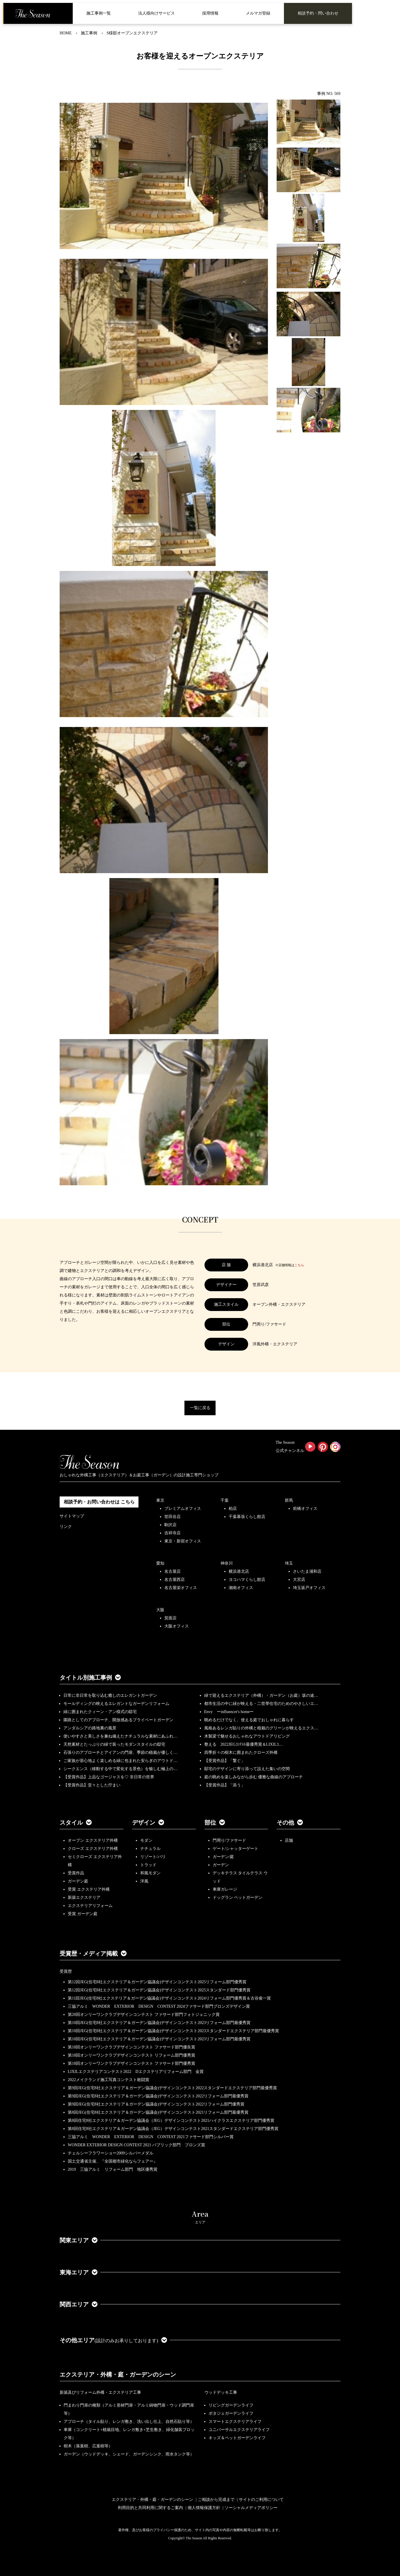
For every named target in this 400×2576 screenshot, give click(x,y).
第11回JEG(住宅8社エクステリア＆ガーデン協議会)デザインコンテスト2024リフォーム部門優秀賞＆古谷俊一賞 (169, 1998)
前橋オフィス (305, 1508)
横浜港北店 (239, 1571)
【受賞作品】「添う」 (224, 1785)
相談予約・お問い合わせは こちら (99, 1501)
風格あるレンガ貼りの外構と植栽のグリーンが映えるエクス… (261, 1728)
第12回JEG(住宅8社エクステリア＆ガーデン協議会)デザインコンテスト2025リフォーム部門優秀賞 (157, 1982)
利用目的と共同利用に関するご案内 (150, 2508)
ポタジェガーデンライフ (231, 2413)
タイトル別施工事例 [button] (90, 1677)
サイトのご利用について (261, 2499)
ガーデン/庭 (223, 1857)
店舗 (289, 1840)
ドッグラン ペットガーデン (238, 1897)
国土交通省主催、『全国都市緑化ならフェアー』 (112, 2161)
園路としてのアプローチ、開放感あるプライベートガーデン (118, 1720)
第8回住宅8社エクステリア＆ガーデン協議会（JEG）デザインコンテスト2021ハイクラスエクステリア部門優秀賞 (171, 2120)
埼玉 (289, 1563)
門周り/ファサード (229, 1840)
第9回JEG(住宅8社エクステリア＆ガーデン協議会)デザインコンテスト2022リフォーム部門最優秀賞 (158, 2096)
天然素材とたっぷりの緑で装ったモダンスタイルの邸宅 (114, 1744)
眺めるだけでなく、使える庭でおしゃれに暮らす (249, 1720)
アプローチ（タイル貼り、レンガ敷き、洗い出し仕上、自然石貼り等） (129, 2421)
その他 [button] (290, 1822)
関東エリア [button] (78, 2240)
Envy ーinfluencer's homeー (229, 1712)
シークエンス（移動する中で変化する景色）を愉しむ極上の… (120, 1769)
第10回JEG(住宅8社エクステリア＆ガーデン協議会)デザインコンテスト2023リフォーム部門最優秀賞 (159, 2023)
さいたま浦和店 (307, 1571)
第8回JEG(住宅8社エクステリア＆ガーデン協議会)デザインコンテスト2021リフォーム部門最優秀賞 (158, 2112)
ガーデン (221, 1865)
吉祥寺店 (172, 1533)
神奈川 (227, 1563)
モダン (146, 1840)
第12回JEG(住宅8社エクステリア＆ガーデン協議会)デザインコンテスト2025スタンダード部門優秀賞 (159, 1990)
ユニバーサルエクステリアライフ (239, 2430)
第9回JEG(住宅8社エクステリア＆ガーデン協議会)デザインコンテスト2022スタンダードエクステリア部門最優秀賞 (172, 2088)
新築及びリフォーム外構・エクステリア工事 (100, 2392)
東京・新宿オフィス (182, 1541)
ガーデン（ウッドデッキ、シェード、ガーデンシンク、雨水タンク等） (129, 2454)
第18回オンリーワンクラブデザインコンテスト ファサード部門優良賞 (131, 2047)
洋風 (144, 1881)
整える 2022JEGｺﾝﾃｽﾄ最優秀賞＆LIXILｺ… (243, 1744)
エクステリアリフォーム (90, 1905)
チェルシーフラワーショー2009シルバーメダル (110, 2153)
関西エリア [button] (78, 2304)
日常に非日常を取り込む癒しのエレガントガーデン (110, 1695)
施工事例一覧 (98, 13)
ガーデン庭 (78, 1881)
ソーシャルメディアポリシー (251, 2508)
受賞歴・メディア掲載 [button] (93, 1953)
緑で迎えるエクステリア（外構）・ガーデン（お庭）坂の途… (261, 1695)
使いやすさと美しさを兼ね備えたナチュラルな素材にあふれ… (120, 1736)
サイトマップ (72, 1516)
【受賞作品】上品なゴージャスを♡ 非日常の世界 (110, 1777)
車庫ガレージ (225, 1889)
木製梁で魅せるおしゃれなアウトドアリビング (247, 1736)
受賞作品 (76, 1873)
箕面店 (170, 1618)
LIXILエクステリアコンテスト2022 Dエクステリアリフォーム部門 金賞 (136, 2071)
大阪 (160, 1610)
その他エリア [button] (113, 2340)
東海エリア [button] (78, 2272)
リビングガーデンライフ (231, 2405)
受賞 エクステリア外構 (89, 1889)
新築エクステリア (84, 1897)
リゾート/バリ (153, 1857)
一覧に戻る (200, 1408)
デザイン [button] (148, 1822)
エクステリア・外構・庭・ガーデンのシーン (118, 2374)
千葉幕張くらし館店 (247, 1517)
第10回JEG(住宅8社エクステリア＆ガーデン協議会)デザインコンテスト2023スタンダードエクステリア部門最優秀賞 (173, 2031)
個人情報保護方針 (204, 2508)
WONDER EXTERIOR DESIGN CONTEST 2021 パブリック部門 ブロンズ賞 (136, 2145)
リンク (66, 1526)
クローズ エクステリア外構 (93, 1848)
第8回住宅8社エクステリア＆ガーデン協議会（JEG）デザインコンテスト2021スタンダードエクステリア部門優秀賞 (173, 2128)
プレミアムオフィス (182, 1508)
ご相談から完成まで (216, 2499)
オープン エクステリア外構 (93, 1840)
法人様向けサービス (156, 13)
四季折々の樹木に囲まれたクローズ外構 (241, 1752)
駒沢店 (170, 1525)
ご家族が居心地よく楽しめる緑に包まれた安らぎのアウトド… (120, 1760)
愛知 (160, 1563)
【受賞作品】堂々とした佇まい (91, 1785)
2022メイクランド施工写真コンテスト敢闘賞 (108, 2080)
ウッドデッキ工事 (221, 2392)
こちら (299, 1265)
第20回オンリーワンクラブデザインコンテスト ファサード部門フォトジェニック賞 (144, 2014)
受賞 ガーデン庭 (82, 1914)
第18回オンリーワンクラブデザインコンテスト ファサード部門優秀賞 (131, 2063)
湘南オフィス (241, 1588)
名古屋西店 (174, 1579)
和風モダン (150, 1873)
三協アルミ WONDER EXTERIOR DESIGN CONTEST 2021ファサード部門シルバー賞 (151, 2137)
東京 (160, 1500)
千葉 (225, 1500)
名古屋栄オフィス (180, 1588)
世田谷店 (172, 1517)
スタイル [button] (76, 1822)
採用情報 (210, 13)
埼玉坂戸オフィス (309, 1588)
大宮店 (299, 1579)
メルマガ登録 (258, 13)
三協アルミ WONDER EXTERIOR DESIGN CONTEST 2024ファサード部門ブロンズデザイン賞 (159, 2006)
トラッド (148, 1865)
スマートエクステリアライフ (235, 2421)
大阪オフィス (176, 1626)
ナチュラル (150, 1848)
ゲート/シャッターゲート (236, 1848)
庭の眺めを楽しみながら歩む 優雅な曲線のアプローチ (253, 1777)
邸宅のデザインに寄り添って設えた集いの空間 (247, 1769)
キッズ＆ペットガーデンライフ (237, 2438)
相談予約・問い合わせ (318, 13)
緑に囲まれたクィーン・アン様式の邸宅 (100, 1712)
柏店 (233, 1508)
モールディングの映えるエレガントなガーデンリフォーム (116, 1703)
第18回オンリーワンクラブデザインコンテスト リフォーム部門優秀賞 (131, 2055)
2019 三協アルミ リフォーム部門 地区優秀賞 (112, 2169)
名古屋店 (172, 1571)
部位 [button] (215, 1822)
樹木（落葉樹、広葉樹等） (88, 2446)
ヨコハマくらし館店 (247, 1579)
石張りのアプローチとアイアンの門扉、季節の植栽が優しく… (120, 1752)
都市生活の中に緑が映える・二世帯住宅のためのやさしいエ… (261, 1703)
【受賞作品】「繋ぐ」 (224, 1760)
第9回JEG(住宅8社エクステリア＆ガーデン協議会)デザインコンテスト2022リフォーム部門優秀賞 (156, 2104)
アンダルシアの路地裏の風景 (89, 1728)
